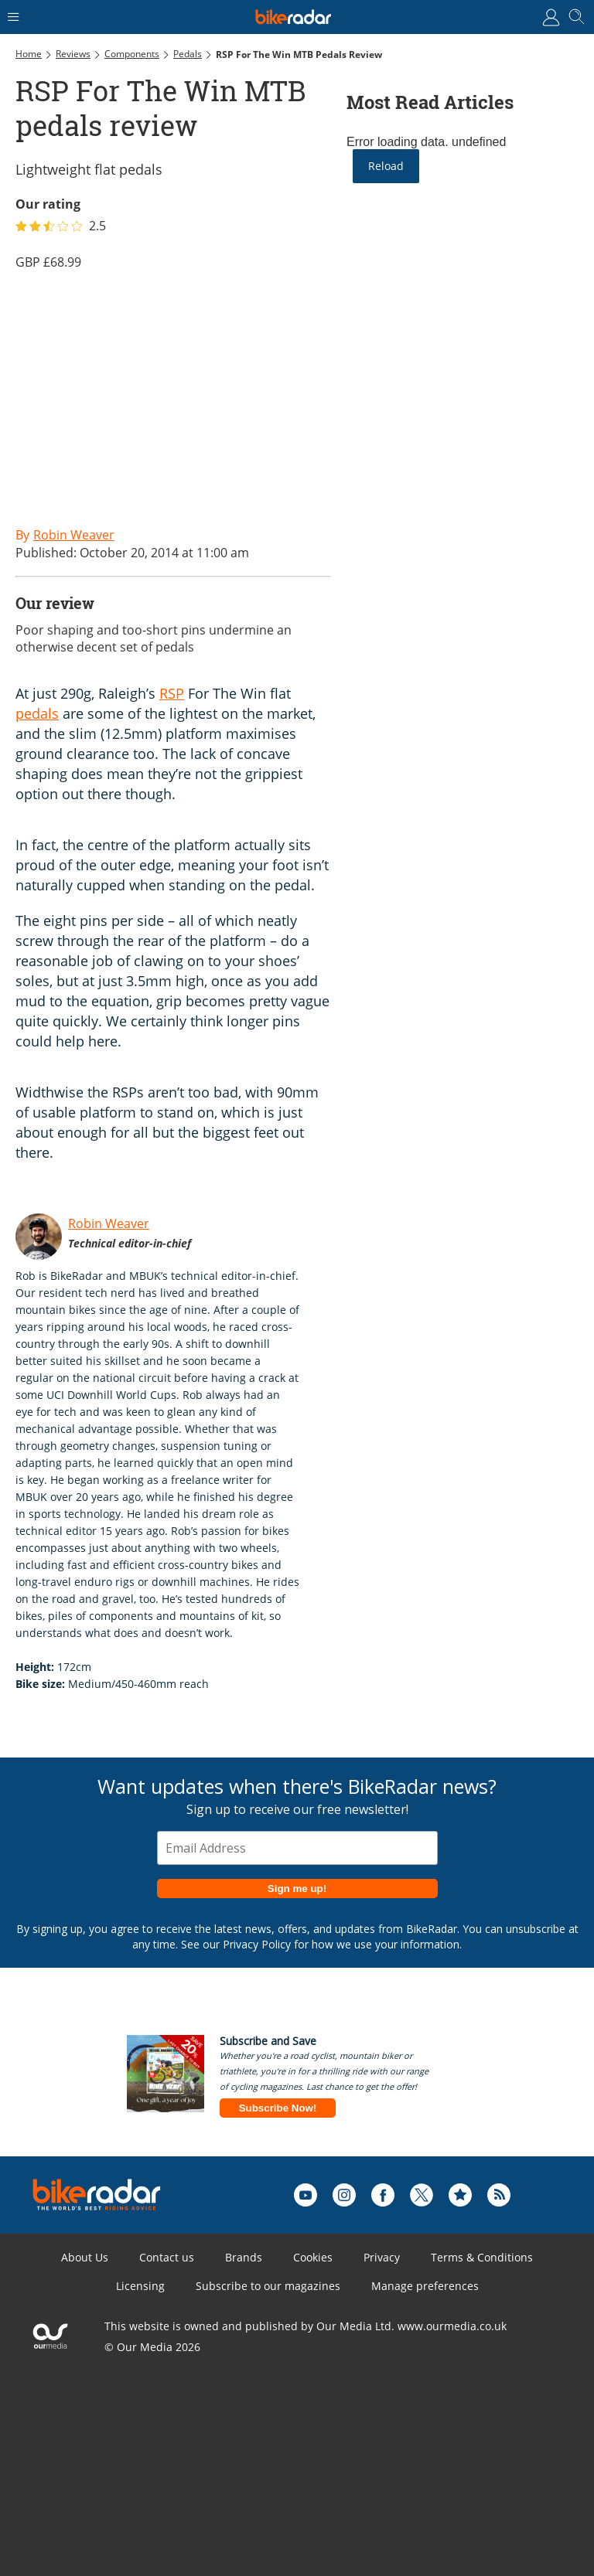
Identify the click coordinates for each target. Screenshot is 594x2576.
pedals (37, 713)
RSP (171, 693)
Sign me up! (297, 1888)
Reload (386, 165)
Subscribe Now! (278, 2108)
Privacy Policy (257, 1944)
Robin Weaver (108, 1223)
